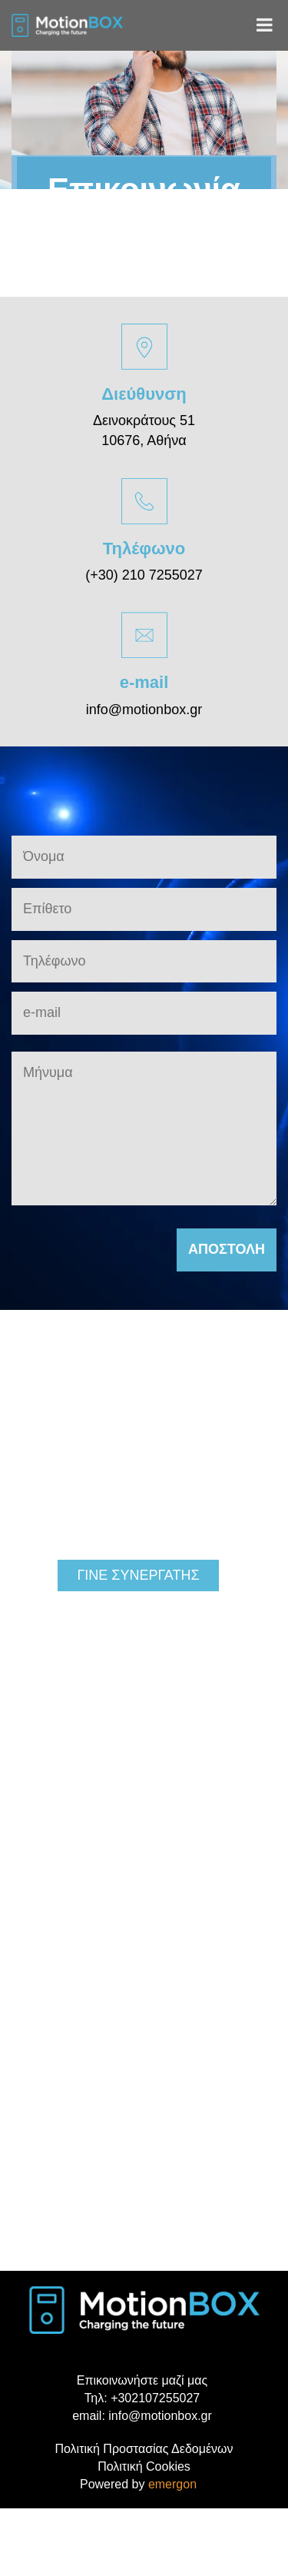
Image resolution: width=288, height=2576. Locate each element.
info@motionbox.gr (144, 709)
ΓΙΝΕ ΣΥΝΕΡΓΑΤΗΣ (138, 1575)
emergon (172, 2484)
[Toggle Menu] (264, 24)
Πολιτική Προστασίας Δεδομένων (144, 2448)
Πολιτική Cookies (144, 2466)
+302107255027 (155, 2398)
